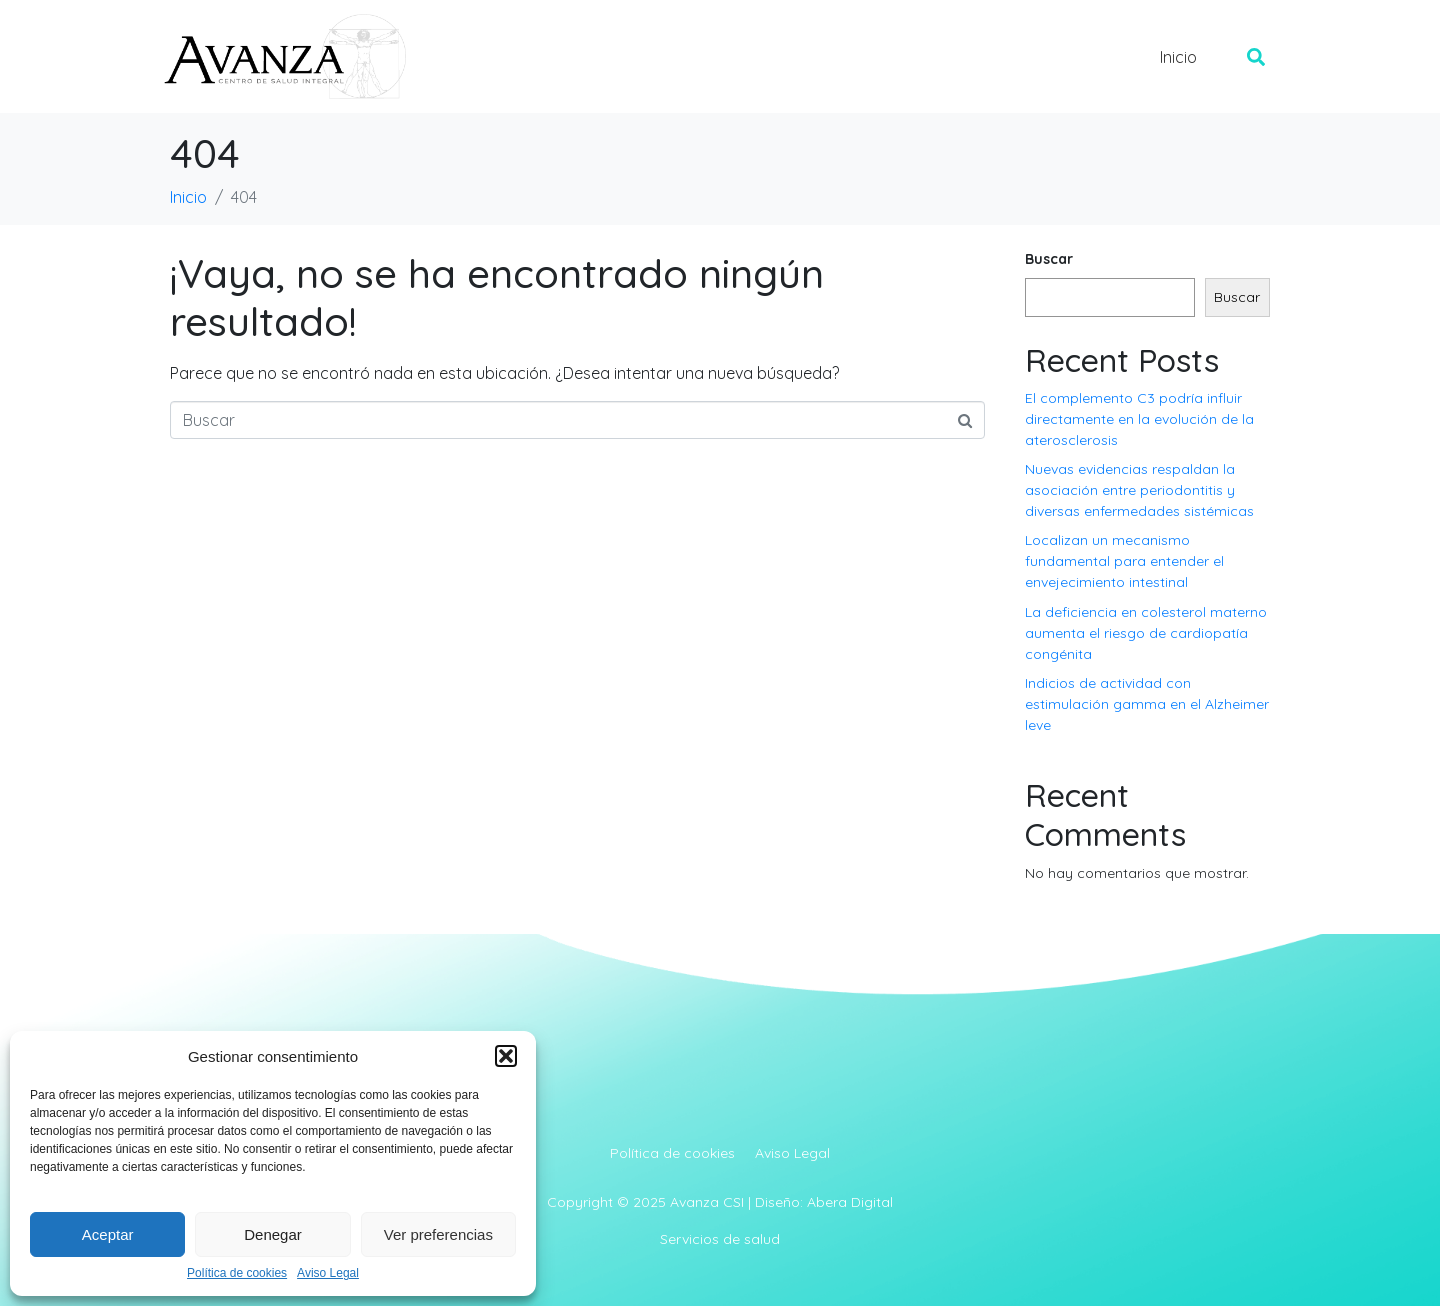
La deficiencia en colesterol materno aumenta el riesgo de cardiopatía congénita (1146, 633)
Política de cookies (237, 1273)
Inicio (1178, 57)
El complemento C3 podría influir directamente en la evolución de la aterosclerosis (1139, 419)
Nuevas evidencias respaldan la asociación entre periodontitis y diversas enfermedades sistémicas (1139, 490)
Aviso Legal (328, 1273)
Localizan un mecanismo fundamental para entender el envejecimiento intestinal (1124, 561)
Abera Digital (850, 1202)
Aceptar (108, 1234)
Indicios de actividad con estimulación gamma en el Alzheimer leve (1147, 704)
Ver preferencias (438, 1234)
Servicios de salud (720, 1239)
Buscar (1049, 259)
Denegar (273, 1234)
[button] (506, 1056)
